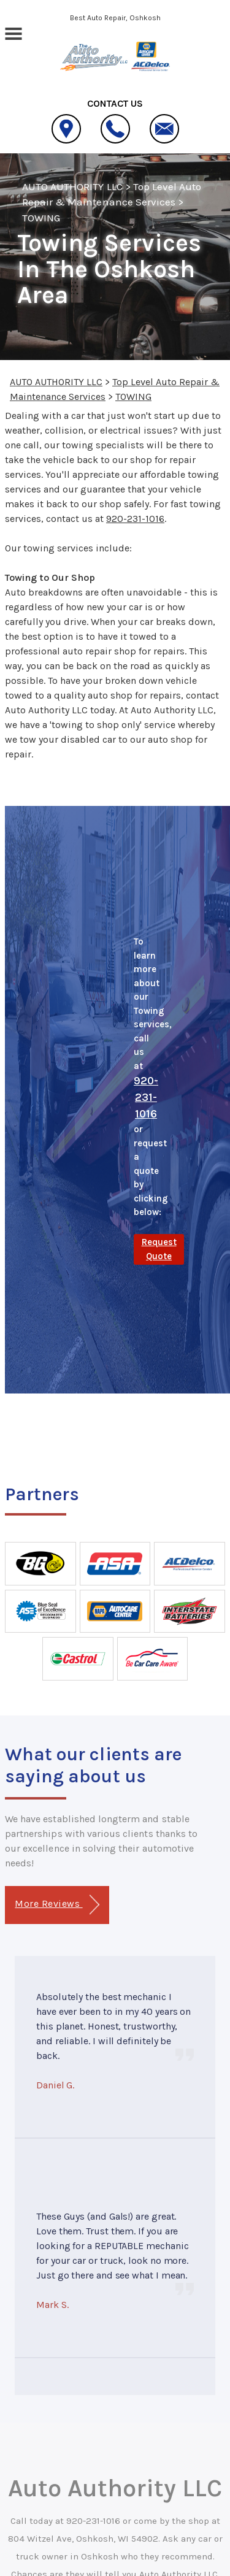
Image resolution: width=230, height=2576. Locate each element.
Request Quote (159, 1249)
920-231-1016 (135, 518)
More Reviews (57, 1905)
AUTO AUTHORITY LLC (72, 186)
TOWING (41, 218)
